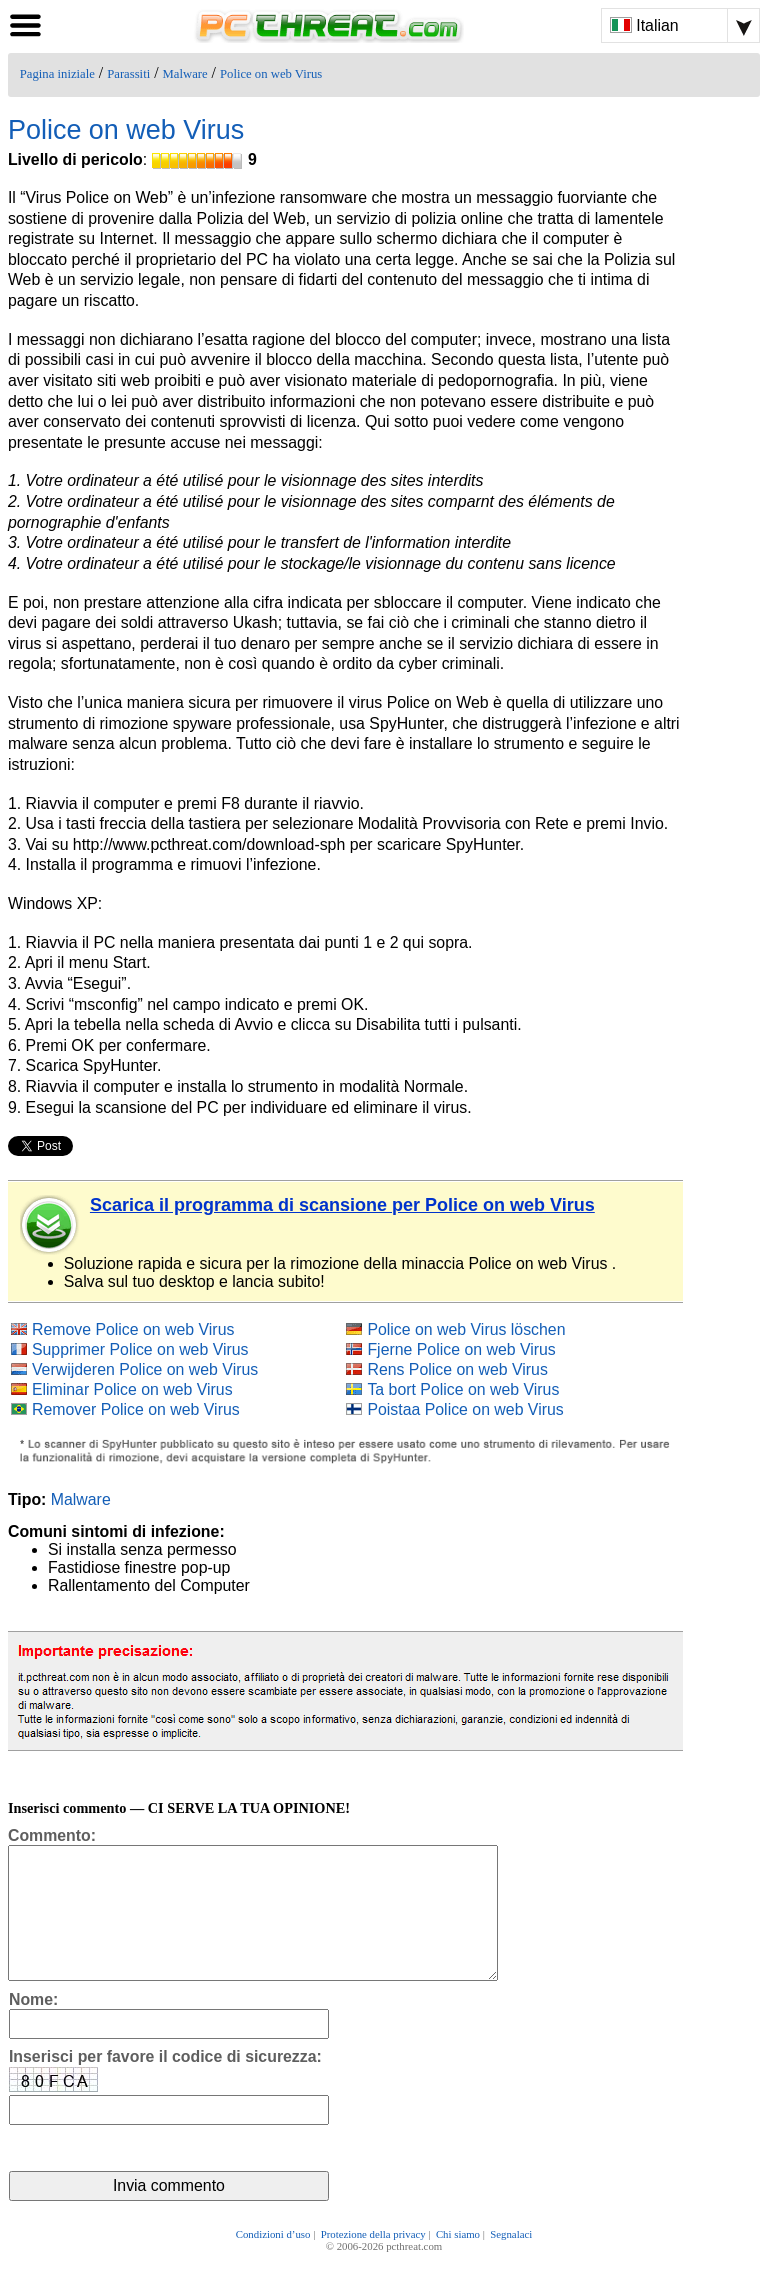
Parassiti (128, 74)
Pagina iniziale (57, 74)
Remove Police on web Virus (133, 1329)
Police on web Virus (271, 74)
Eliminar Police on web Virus (132, 1389)
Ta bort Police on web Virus (463, 1389)
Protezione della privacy (373, 2262)
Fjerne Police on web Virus (461, 1349)
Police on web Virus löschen (466, 1329)
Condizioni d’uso (273, 2262)
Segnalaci (511, 2262)
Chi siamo (458, 2262)
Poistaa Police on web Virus (465, 1409)
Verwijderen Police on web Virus (145, 1369)
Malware (185, 74)
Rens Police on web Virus (457, 1369)
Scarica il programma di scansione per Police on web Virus (342, 1205)
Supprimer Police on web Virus (140, 1349)
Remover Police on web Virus (136, 1409)
